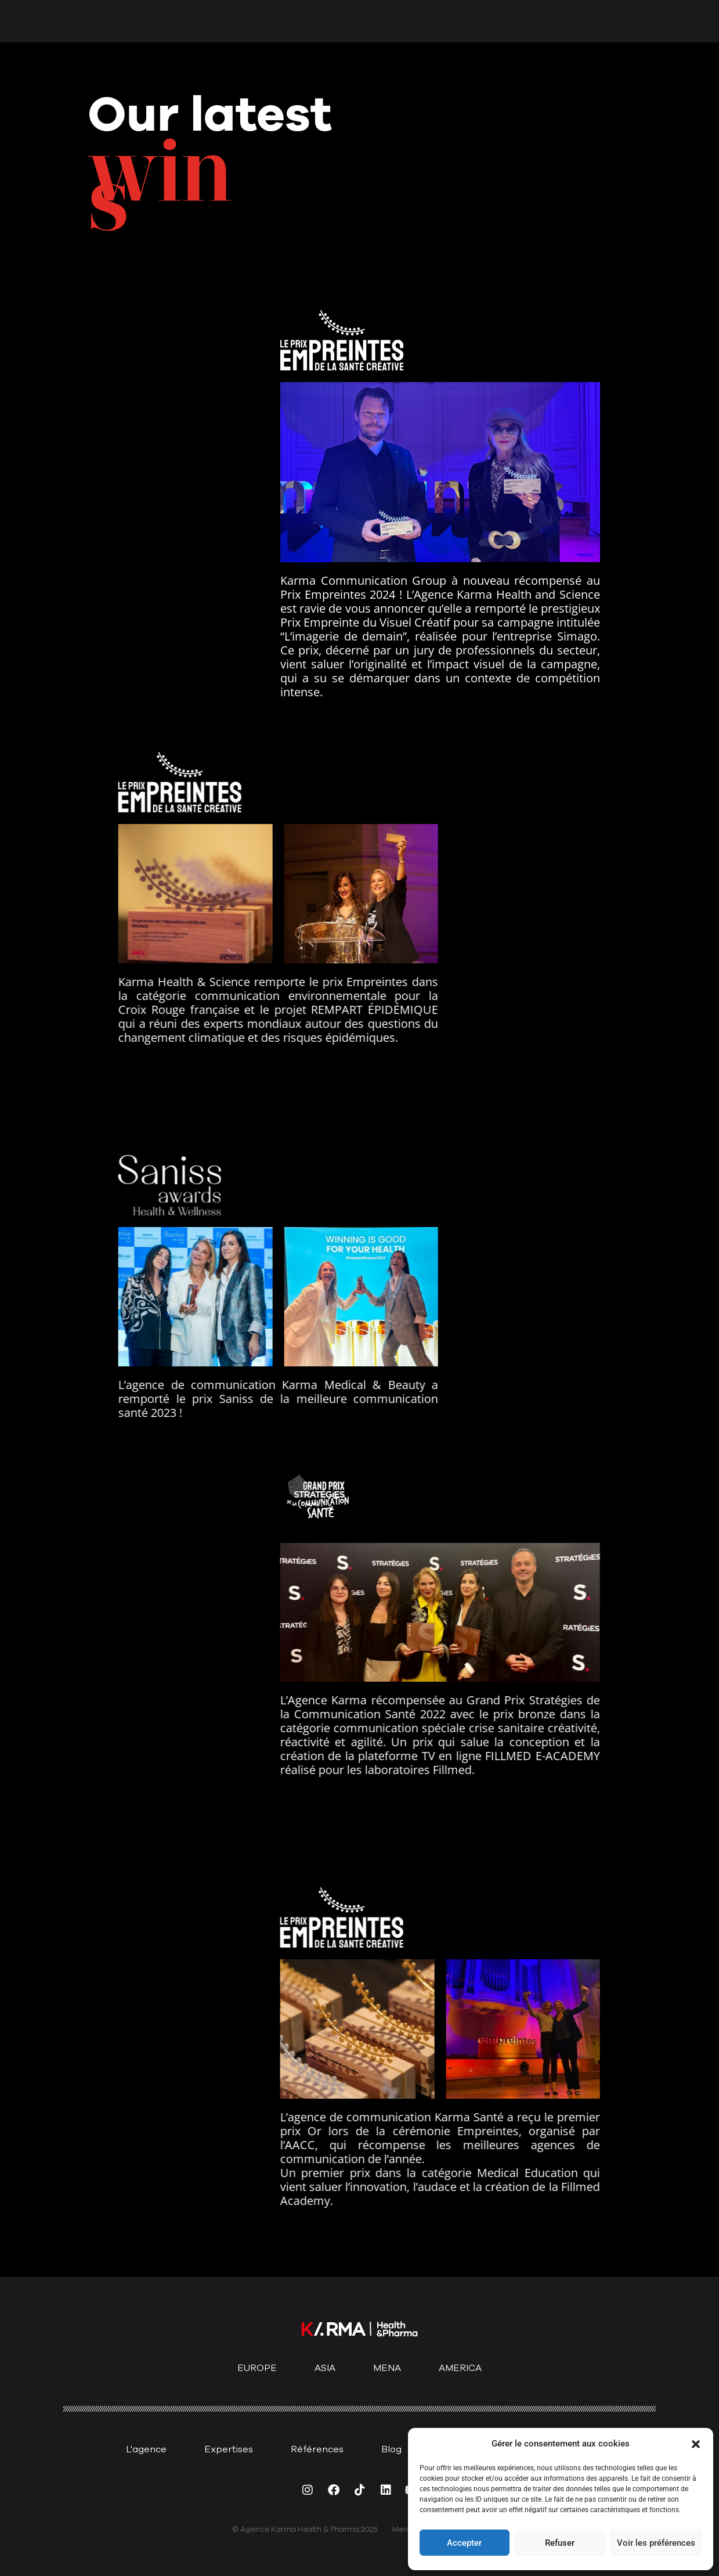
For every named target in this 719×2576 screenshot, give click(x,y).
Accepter (464, 2543)
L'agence (146, 2449)
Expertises (228, 2449)
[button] (696, 2444)
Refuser (560, 2543)
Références (317, 2449)
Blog (391, 2449)
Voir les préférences (656, 2543)
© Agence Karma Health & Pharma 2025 (305, 2529)
